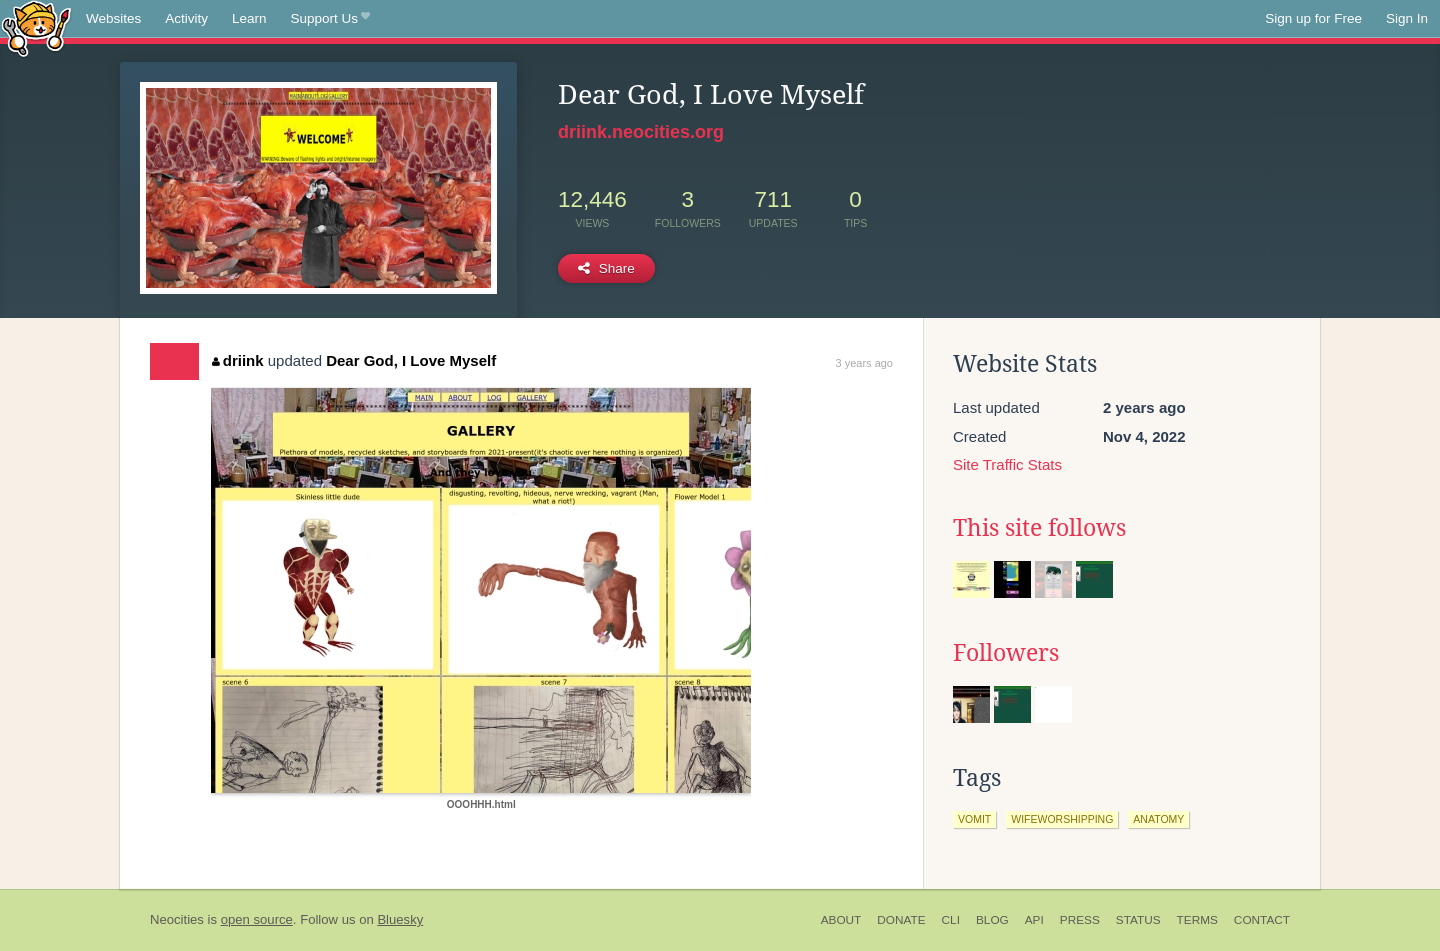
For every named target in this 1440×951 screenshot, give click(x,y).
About (841, 920)
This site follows (1039, 528)
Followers (1006, 653)
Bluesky (400, 919)
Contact (1262, 920)
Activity (186, 18)
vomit (974, 819)
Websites (113, 18)
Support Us (330, 19)
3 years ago (864, 363)
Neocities (177, 919)
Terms (1197, 920)
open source (257, 919)
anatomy (1158, 819)
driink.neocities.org (641, 132)
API (1034, 920)
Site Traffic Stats (1007, 464)
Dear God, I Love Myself (411, 360)
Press (1080, 920)
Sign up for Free (1313, 18)
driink (237, 360)
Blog (992, 920)
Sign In (1407, 18)
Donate (901, 920)
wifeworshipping (1062, 819)
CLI (951, 920)
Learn (249, 18)
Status (1138, 920)
